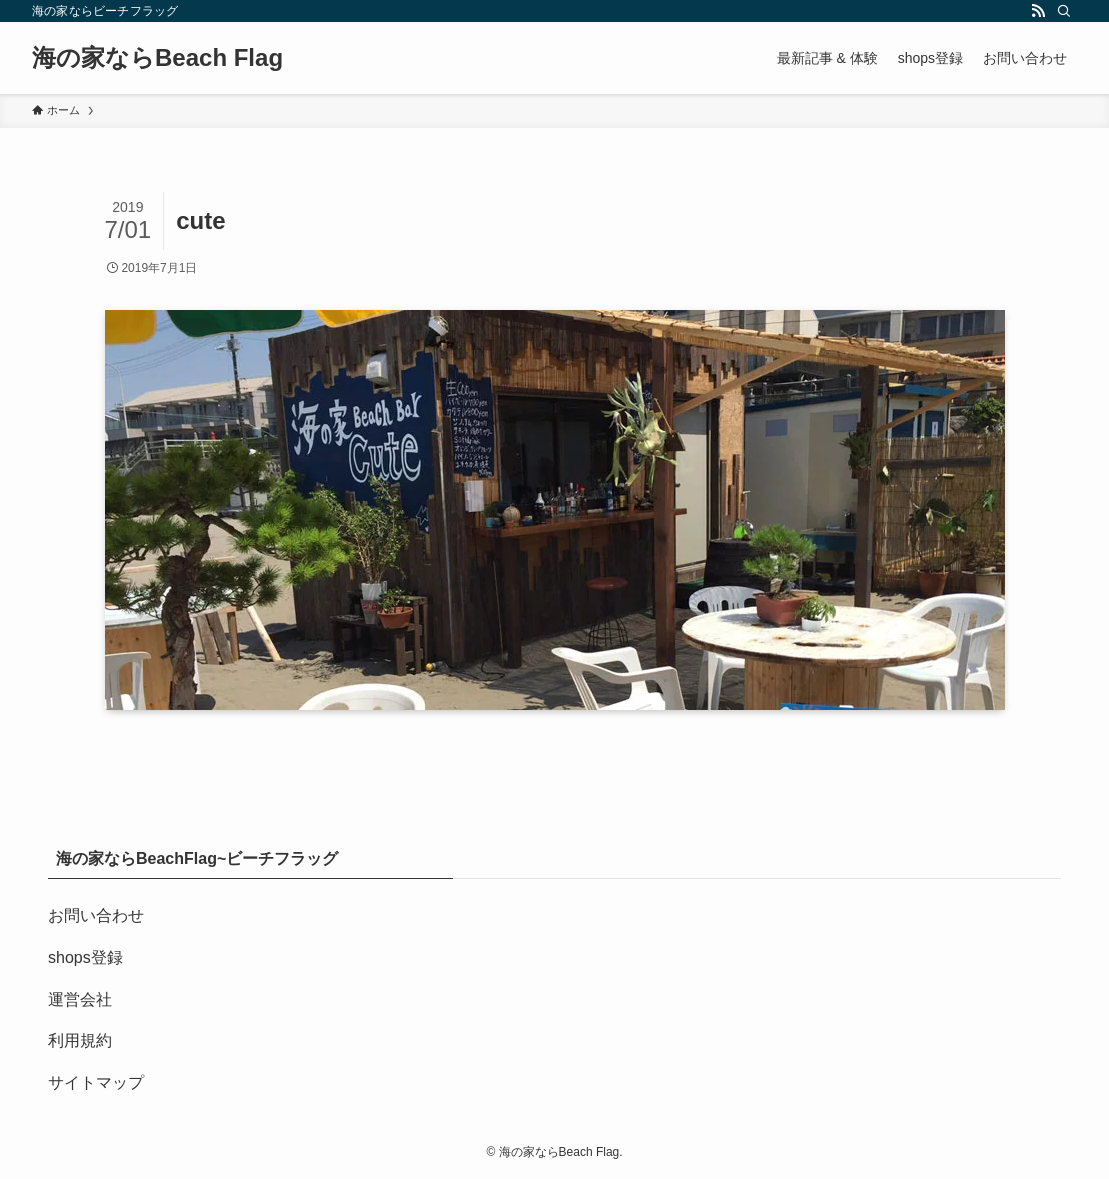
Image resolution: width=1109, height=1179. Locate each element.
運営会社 (80, 999)
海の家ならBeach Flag (157, 58)
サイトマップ (96, 1082)
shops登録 (85, 957)
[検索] (1064, 11)
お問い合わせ (96, 915)
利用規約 (80, 1040)
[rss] (1038, 11)
